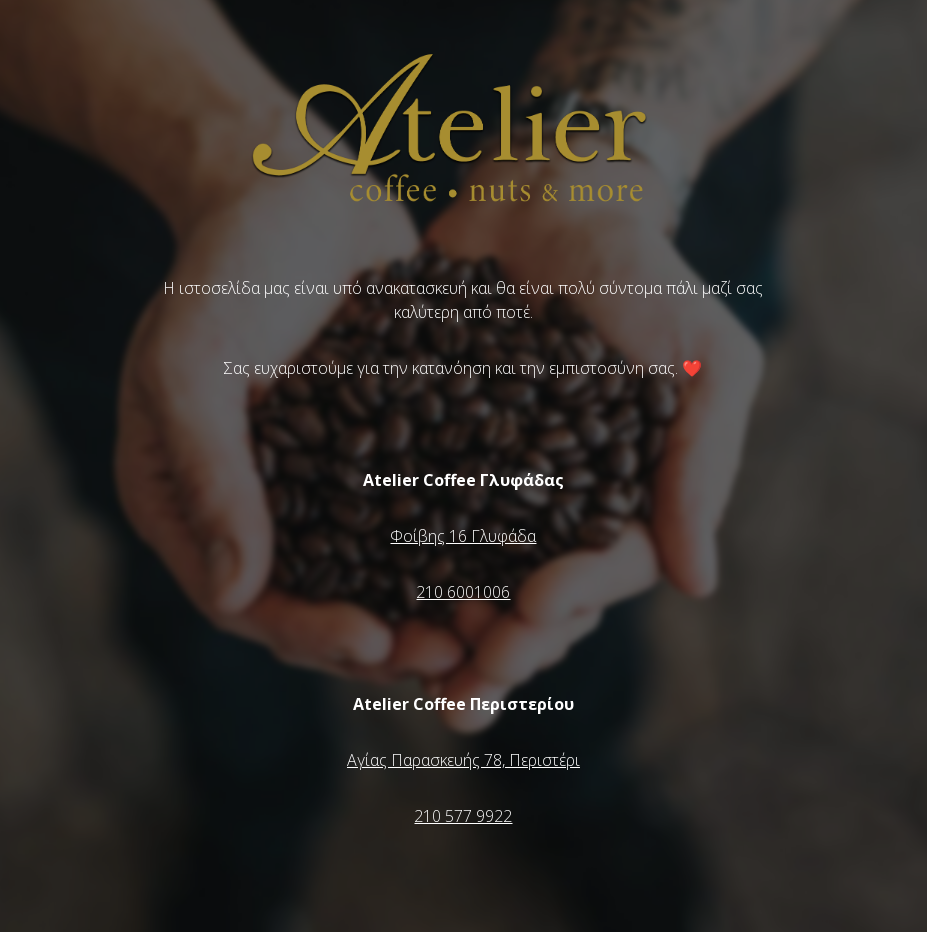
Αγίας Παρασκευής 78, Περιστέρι (463, 760)
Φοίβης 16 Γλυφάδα (463, 536)
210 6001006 (463, 592)
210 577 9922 (463, 816)
